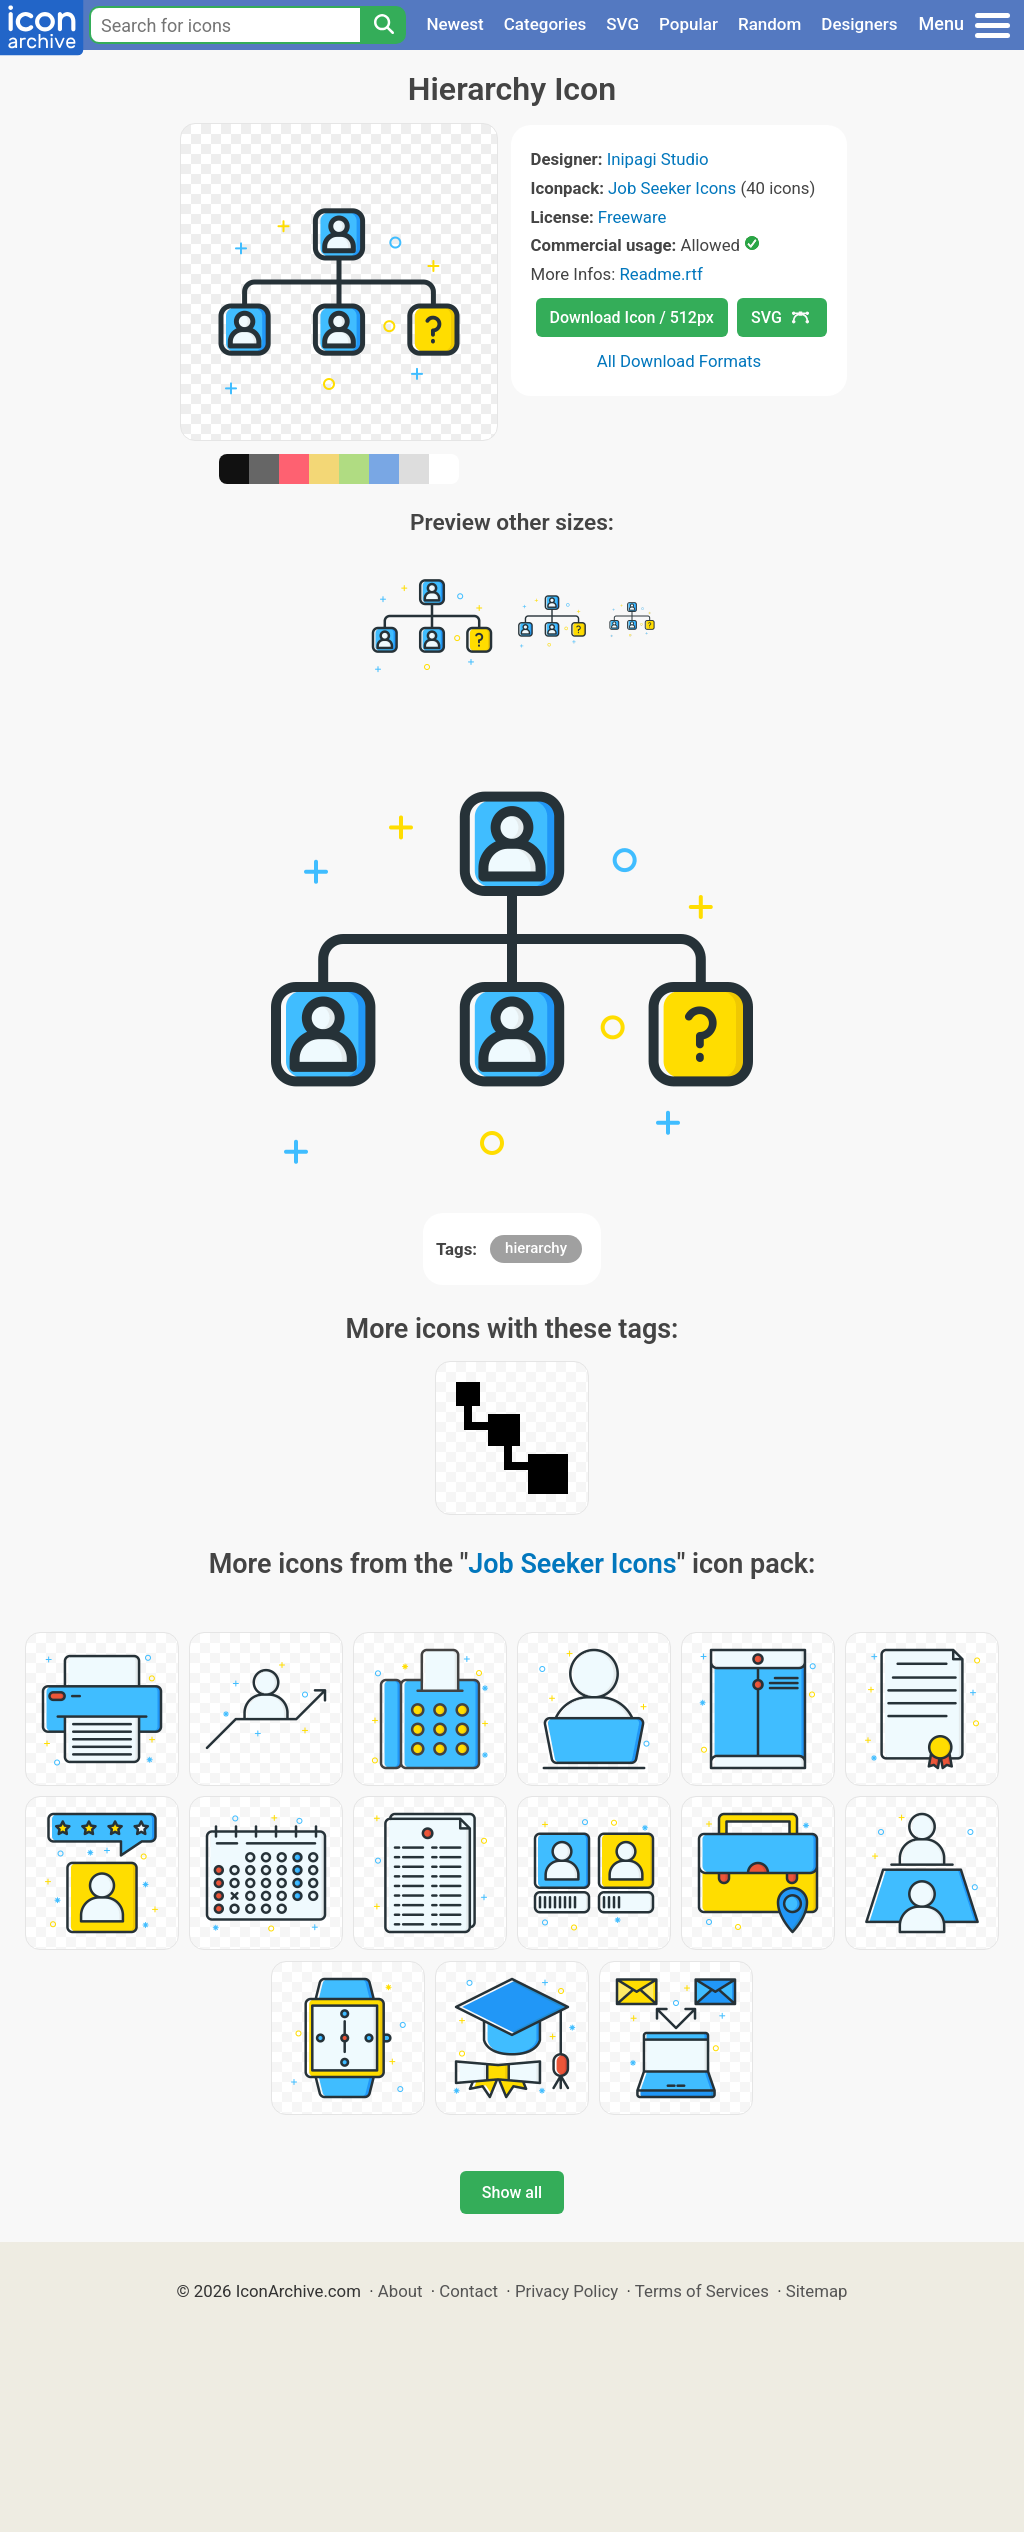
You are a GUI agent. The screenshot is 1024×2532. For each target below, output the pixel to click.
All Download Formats (679, 361)
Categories (545, 24)
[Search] (383, 25)
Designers (859, 24)
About (400, 2291)
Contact (468, 2291)
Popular (688, 24)
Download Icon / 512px (632, 317)
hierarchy (536, 1248)
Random (769, 24)
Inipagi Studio (658, 159)
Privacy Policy (566, 2291)
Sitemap (817, 2291)
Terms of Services (702, 2291)
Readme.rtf (660, 274)
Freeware (632, 217)
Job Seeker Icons (672, 188)
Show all (512, 2192)
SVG (622, 24)
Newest (454, 24)
